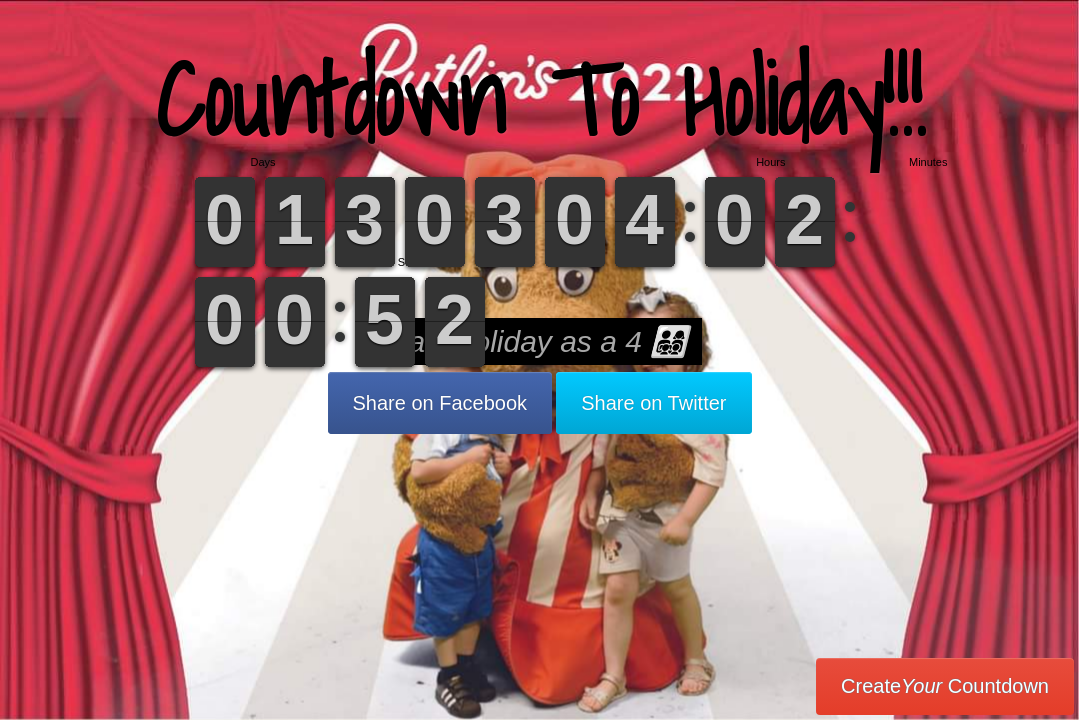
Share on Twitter (653, 403)
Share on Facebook (440, 403)
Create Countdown (945, 686)
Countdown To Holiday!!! (540, 99)
